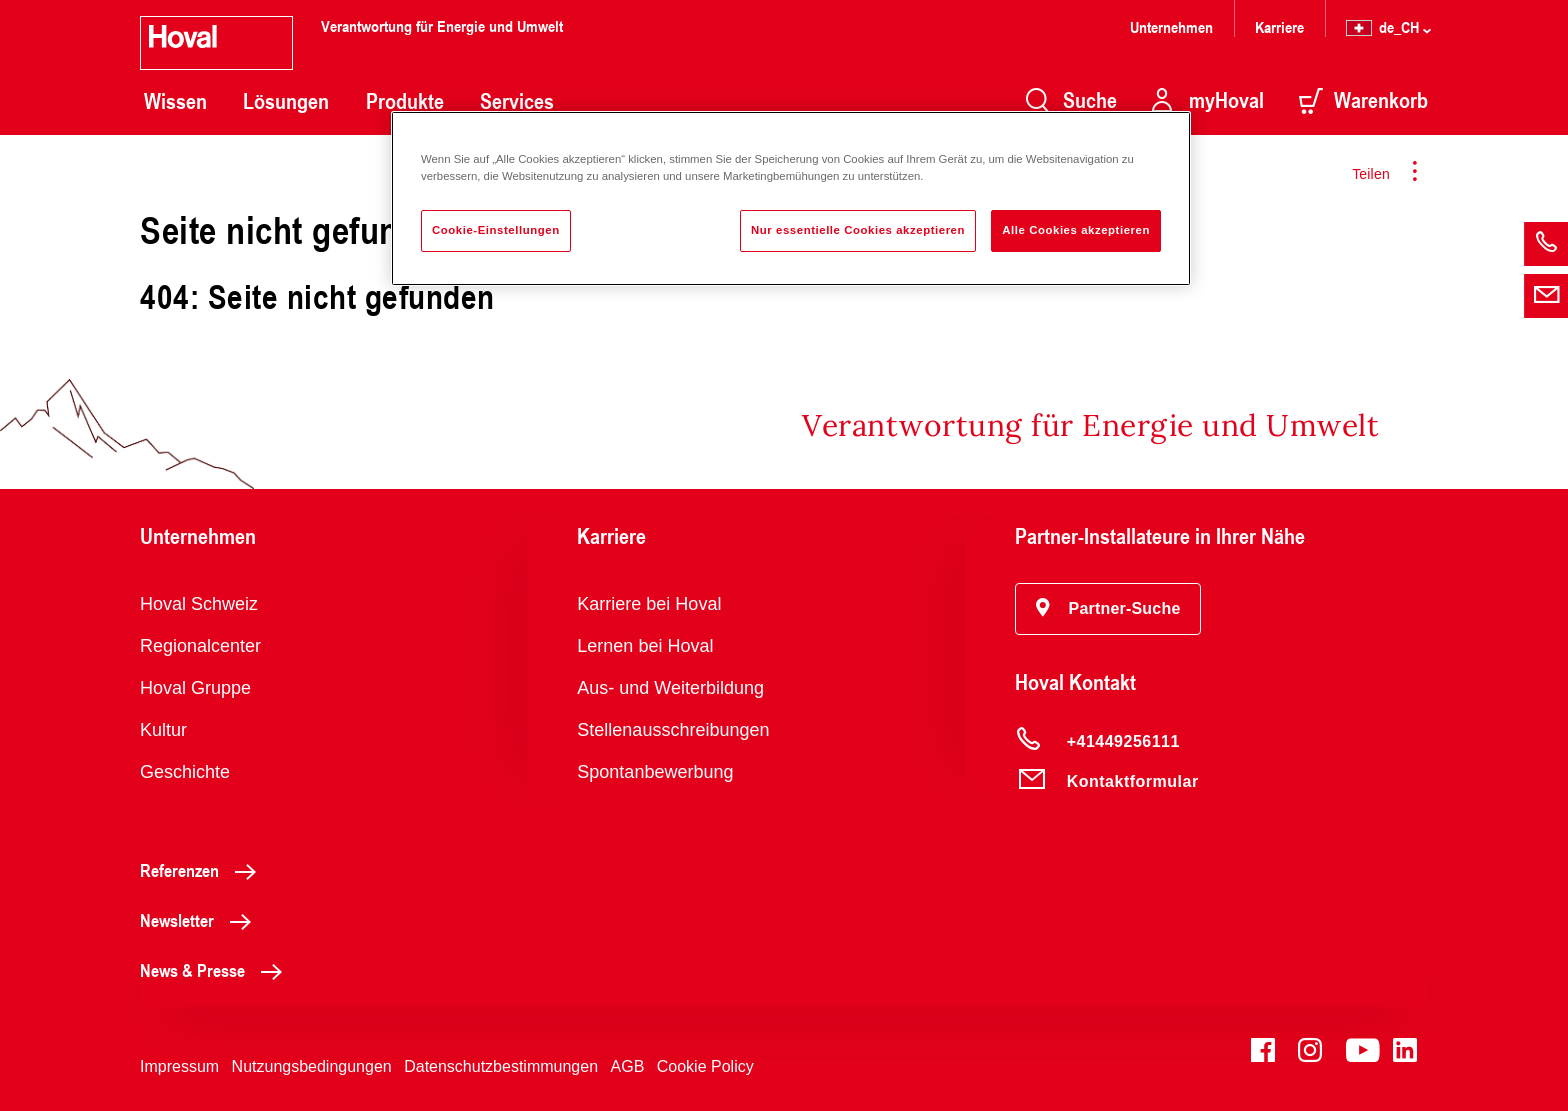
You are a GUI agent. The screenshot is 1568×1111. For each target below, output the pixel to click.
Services (517, 101)
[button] (1108, 609)
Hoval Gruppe (195, 688)
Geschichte (185, 772)
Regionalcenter (200, 646)
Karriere (1279, 26)
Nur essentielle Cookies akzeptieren (858, 230)
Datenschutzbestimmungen (501, 1066)
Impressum (179, 1066)
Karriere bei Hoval (649, 604)
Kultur (163, 730)
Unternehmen (1171, 26)
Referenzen (203, 870)
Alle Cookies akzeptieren (1076, 230)
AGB (628, 1066)
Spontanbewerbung (655, 772)
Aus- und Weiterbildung (670, 688)
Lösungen (286, 101)
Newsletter (201, 920)
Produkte (405, 101)
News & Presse (216, 970)
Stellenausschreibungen (673, 730)
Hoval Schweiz (199, 604)
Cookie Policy (705, 1066)
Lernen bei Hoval (645, 646)
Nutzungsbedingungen (312, 1066)
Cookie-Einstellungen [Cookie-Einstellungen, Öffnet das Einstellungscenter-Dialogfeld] (496, 230)
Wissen (175, 101)
